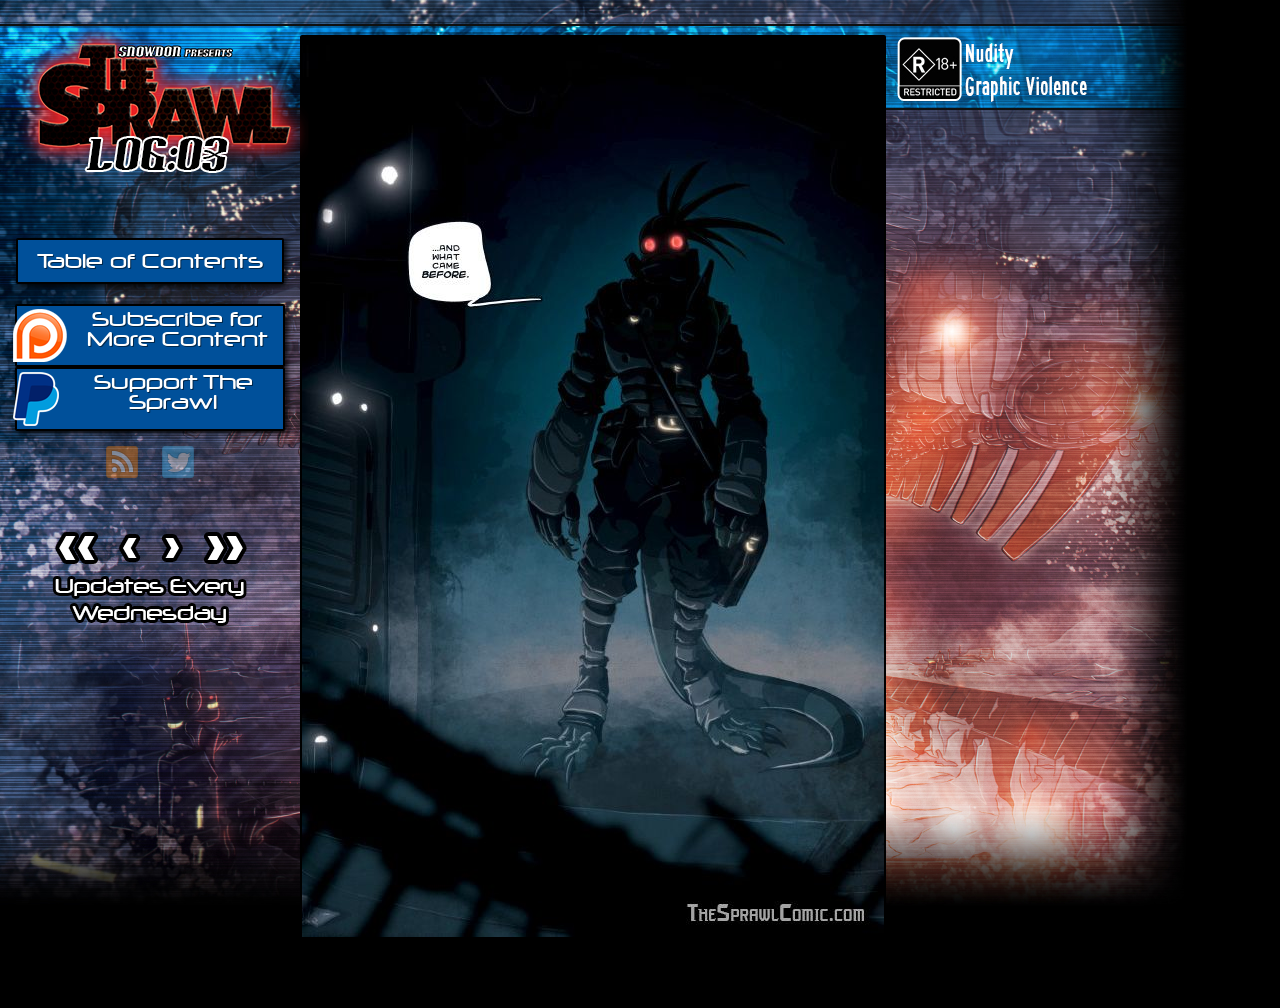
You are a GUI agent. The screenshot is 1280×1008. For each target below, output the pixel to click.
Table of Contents (150, 261)
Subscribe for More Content (141, 334)
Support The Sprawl (134, 397)
